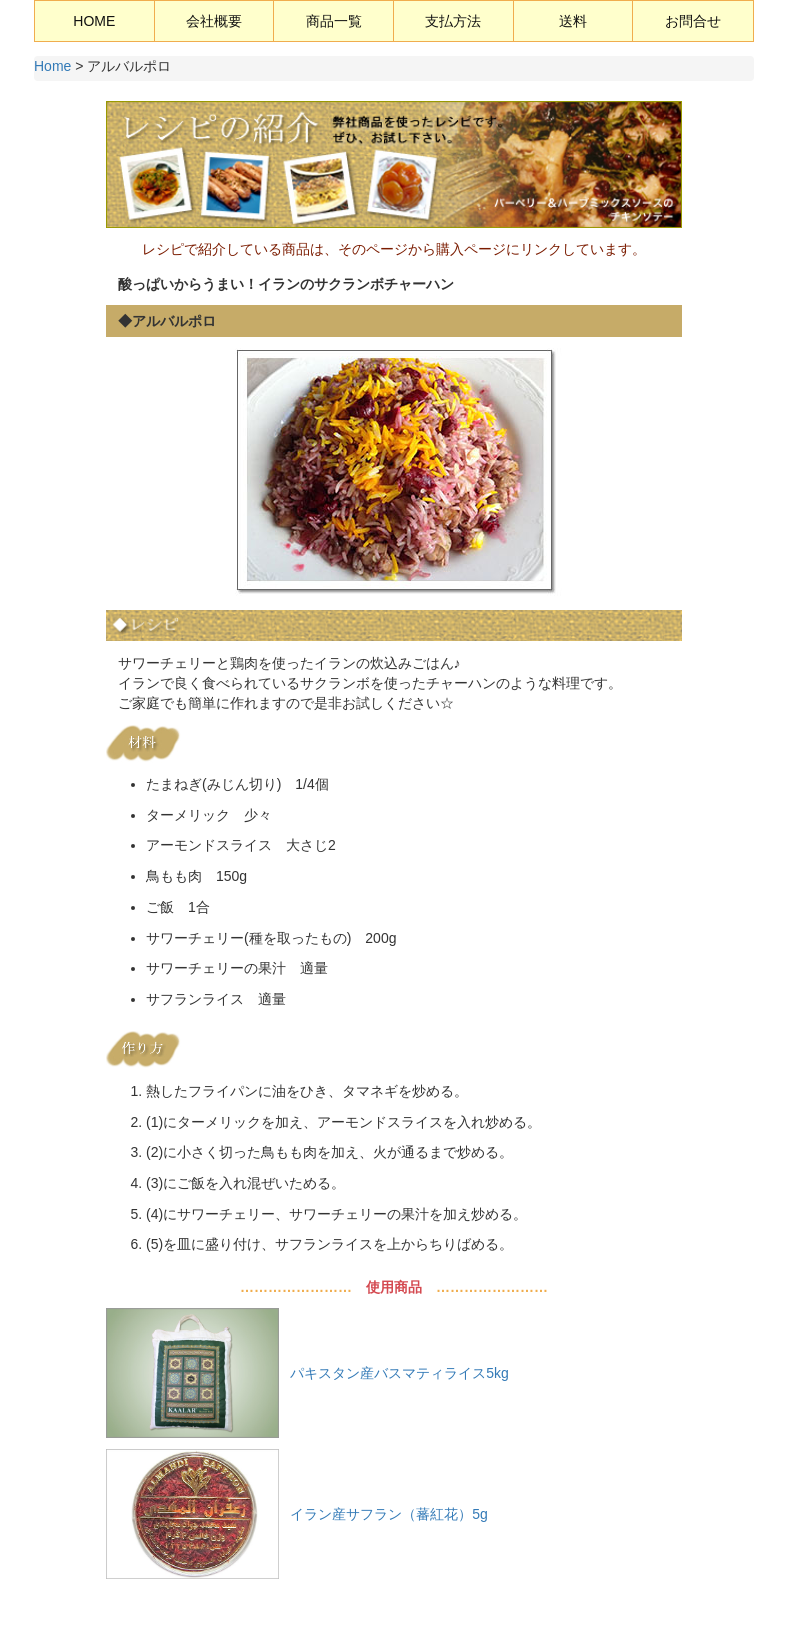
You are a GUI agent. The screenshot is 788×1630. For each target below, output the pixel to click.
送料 (573, 21)
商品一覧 (334, 21)
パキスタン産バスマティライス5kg (399, 1373)
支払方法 (453, 21)
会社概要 (214, 21)
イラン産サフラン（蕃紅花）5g (389, 1514)
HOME (94, 21)
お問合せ (693, 21)
